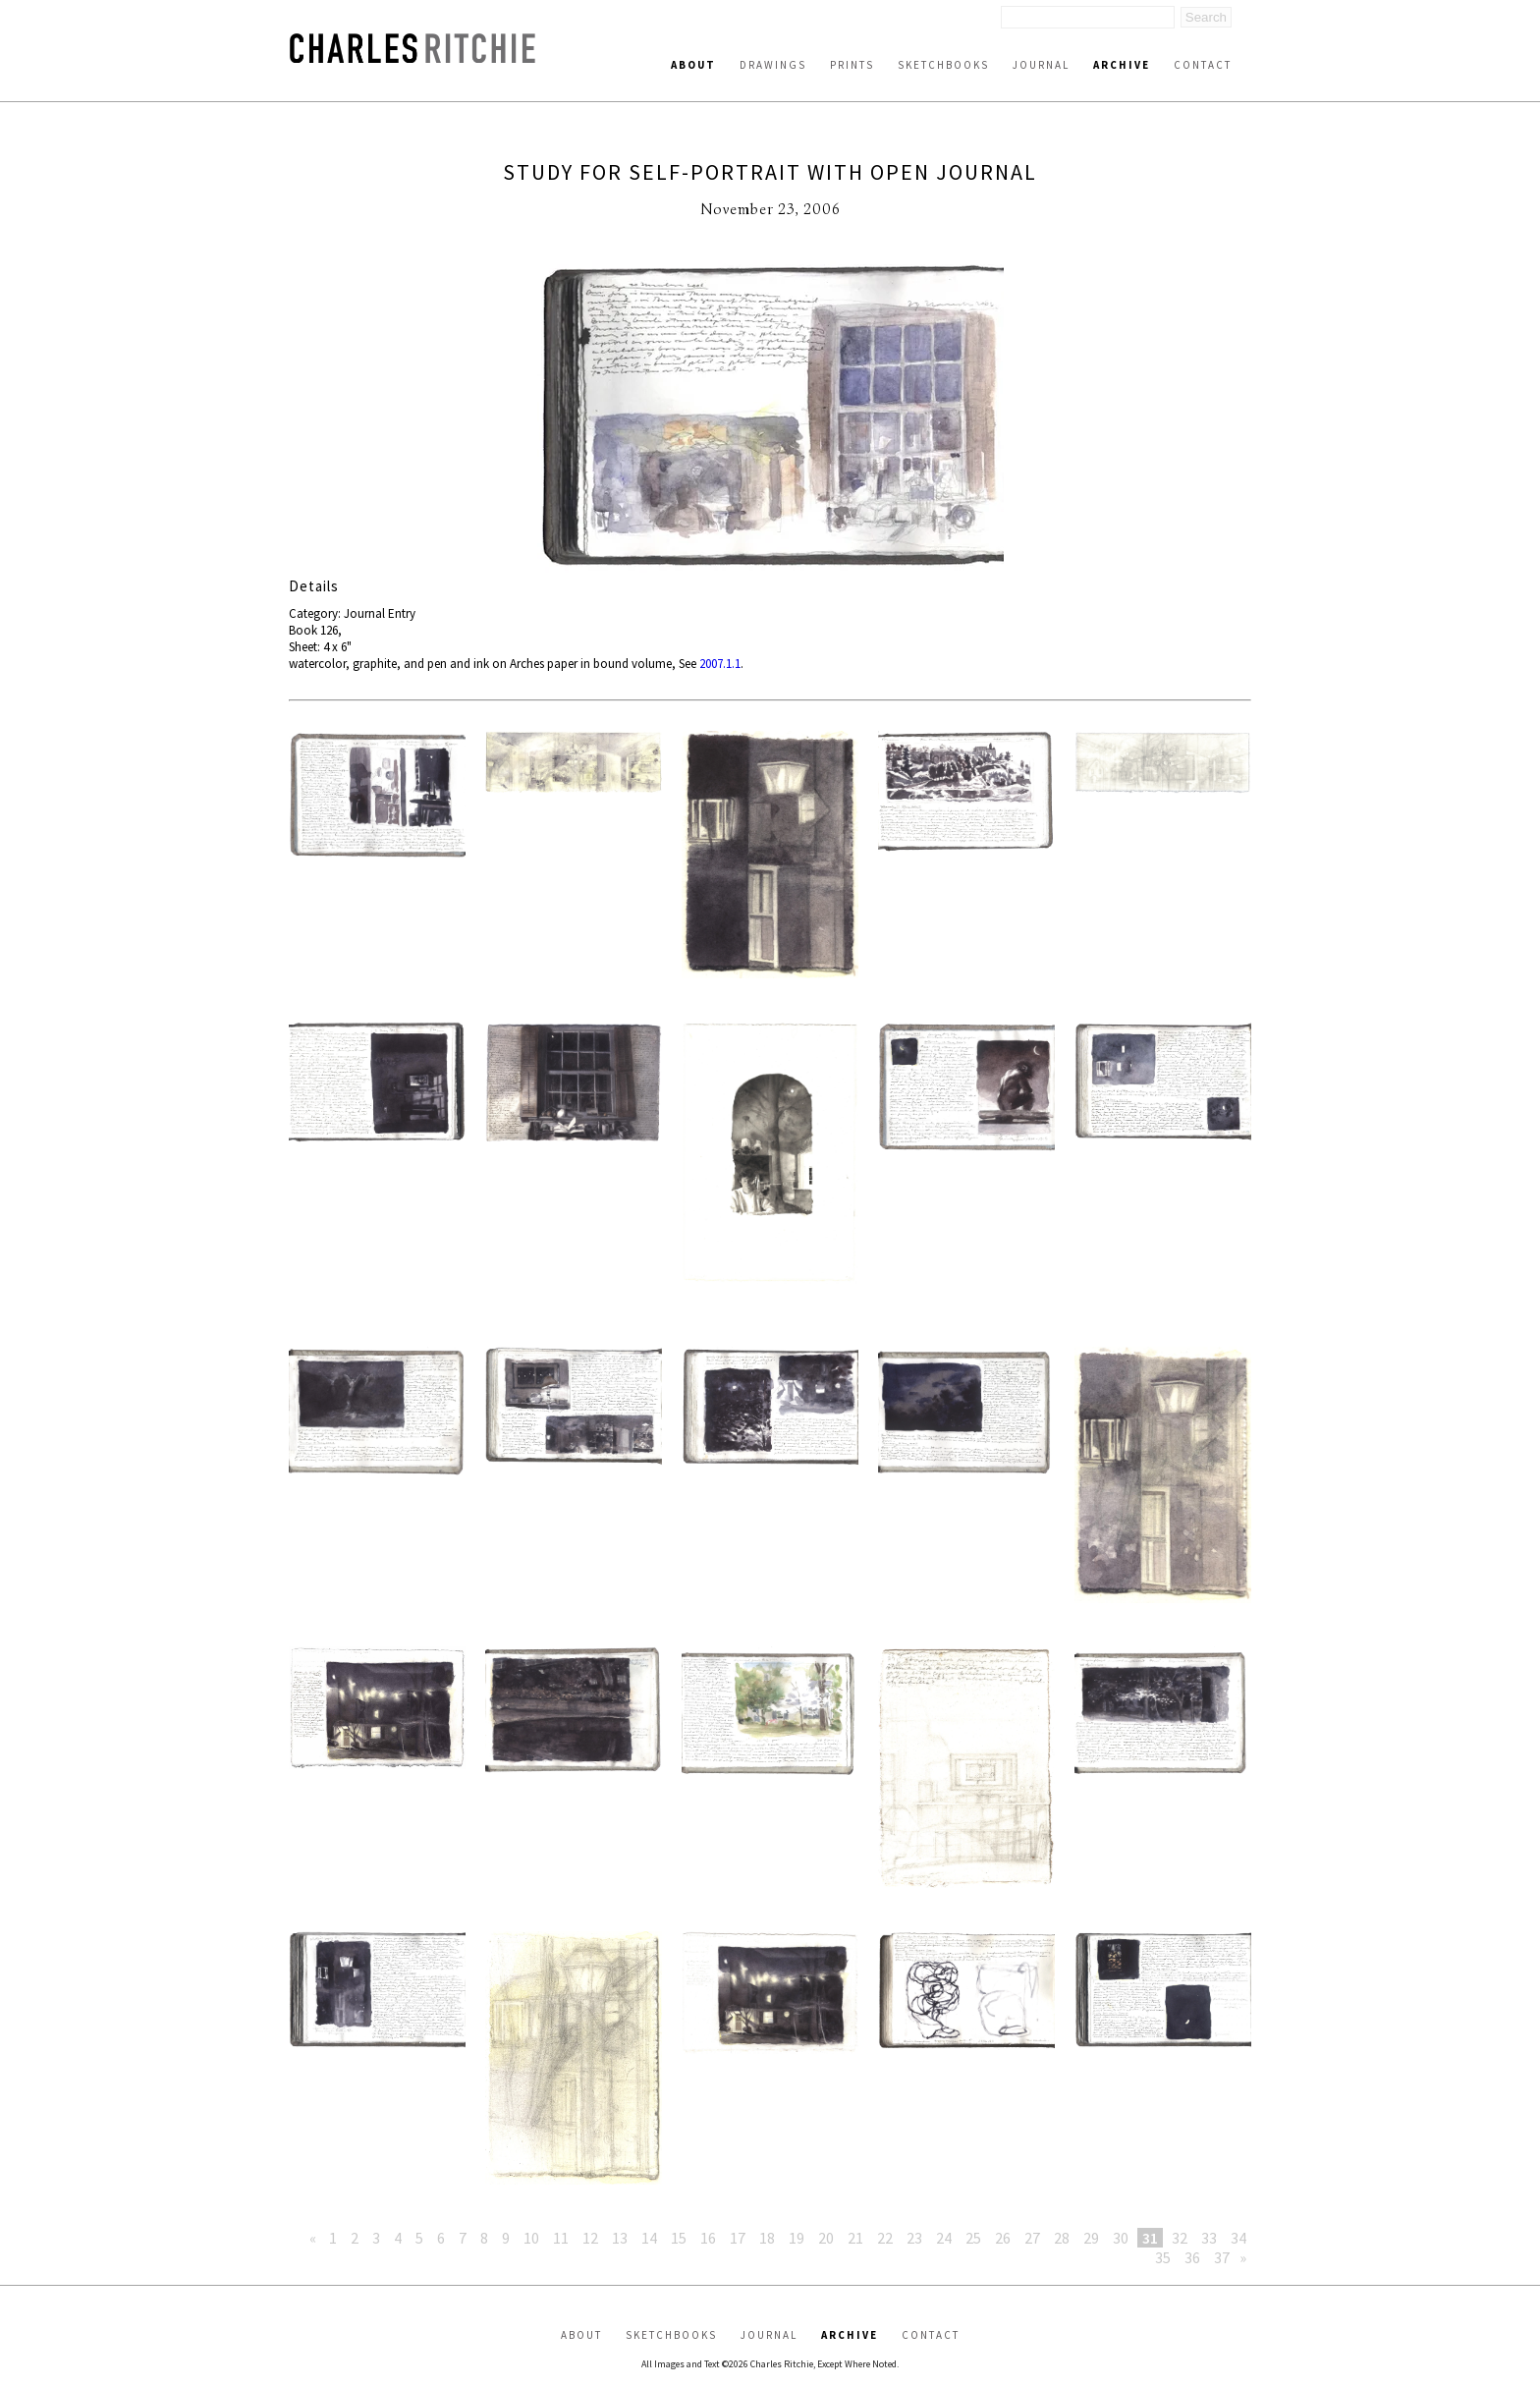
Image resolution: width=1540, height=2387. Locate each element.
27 (1032, 2238)
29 (1091, 2238)
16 (708, 2238)
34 (1238, 2238)
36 (1192, 2257)
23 (914, 2238)
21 (855, 2238)
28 (1062, 2238)
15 (679, 2238)
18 (767, 2238)
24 (944, 2238)
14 (649, 2238)
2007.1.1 (720, 663)
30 (1120, 2238)
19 (796, 2238)
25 (973, 2238)
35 (1163, 2257)
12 (590, 2238)
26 (1003, 2238)
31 (1150, 2238)
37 (1222, 2257)
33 (1209, 2238)
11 (561, 2238)
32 (1179, 2238)
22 (885, 2238)
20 (826, 2238)
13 (620, 2238)
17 (737, 2238)
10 (531, 2238)
